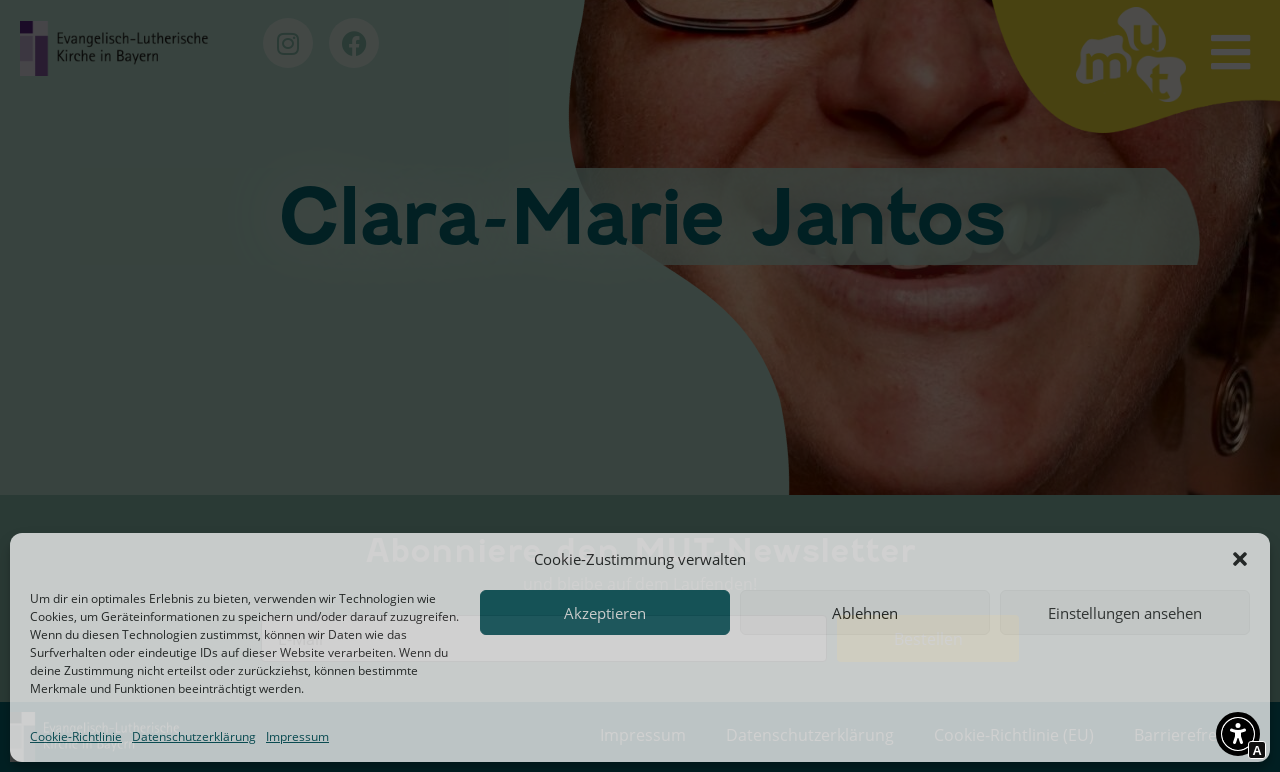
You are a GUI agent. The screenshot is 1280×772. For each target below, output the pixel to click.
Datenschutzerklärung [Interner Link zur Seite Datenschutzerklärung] (194, 736)
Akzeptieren (605, 613)
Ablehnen (865, 613)
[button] (1240, 559)
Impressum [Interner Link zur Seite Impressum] (297, 736)
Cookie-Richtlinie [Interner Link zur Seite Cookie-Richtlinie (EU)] (76, 736)
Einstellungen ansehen (1125, 613)
